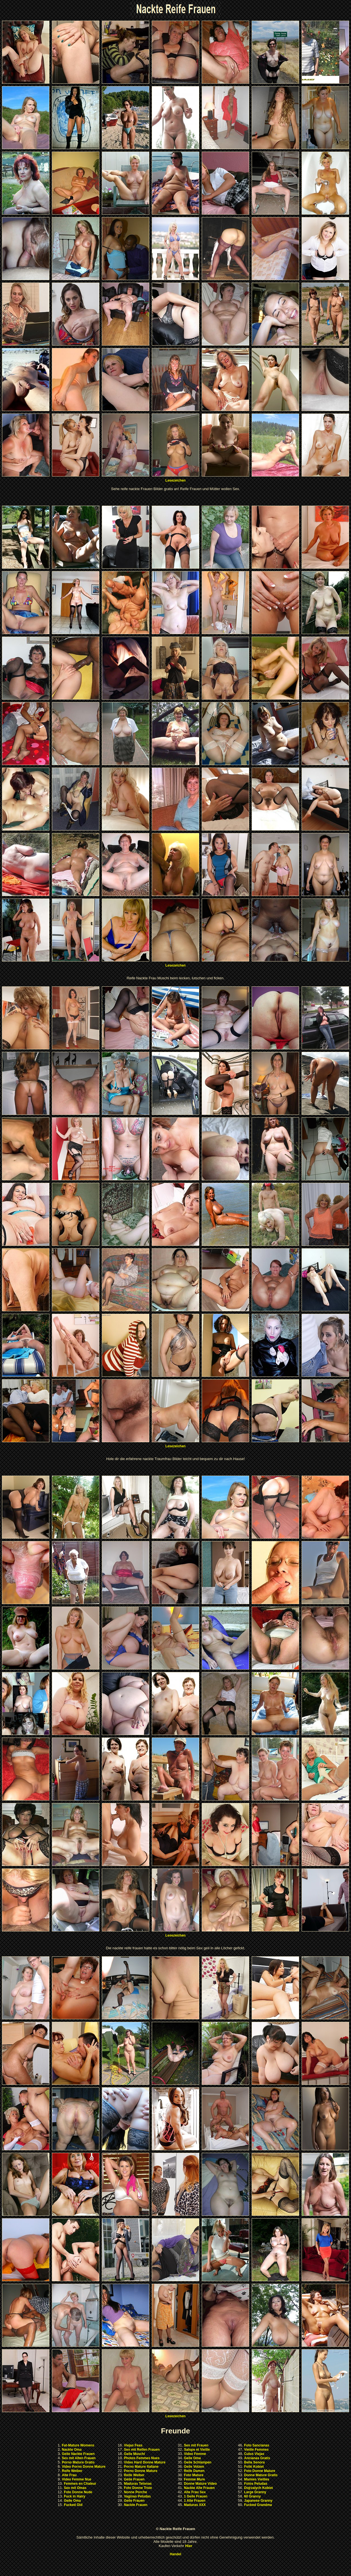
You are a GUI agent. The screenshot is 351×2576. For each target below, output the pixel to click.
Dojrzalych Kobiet (258, 2488)
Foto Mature (193, 2475)
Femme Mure (194, 2479)
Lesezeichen (175, 480)
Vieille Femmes (256, 2450)
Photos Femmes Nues (141, 2458)
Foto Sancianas (256, 2445)
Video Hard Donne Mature (144, 2462)
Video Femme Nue (76, 2479)
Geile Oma (72, 2501)
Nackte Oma (71, 2450)
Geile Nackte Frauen (78, 2454)
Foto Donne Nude (78, 2492)
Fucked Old (73, 2505)
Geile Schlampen (197, 2462)
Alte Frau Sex (195, 2492)
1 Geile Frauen (195, 2496)
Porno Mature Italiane (141, 2467)
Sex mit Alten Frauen (79, 2458)
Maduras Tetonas (138, 2484)
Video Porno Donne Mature (84, 2467)
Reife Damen (194, 2471)
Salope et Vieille (197, 2450)
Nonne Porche (135, 2492)
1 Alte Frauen (194, 2501)
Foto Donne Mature (259, 2471)
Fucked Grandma (258, 2505)
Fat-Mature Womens (78, 2445)
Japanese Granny (258, 2501)
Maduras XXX (195, 2505)
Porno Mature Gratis (78, 2462)
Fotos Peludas (255, 2484)
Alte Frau (69, 2475)
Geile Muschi (134, 2454)
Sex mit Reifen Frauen (142, 2450)
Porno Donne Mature (140, 2471)
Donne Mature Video (200, 2484)
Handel (175, 2554)
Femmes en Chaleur (80, 2484)
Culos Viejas (254, 2454)
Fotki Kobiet (254, 2467)
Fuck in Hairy (74, 2496)
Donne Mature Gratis (261, 2475)
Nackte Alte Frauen (199, 2488)
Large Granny (255, 2492)
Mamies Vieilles (256, 2479)
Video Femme (195, 2454)
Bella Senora (254, 2462)
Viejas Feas (133, 2445)
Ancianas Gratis (257, 2458)
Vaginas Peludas (137, 2496)
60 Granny (252, 2496)
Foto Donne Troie (138, 2488)
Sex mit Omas (75, 2488)
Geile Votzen (194, 2467)
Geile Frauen (134, 2479)
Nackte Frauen (136, 2505)
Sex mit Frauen (196, 2445)
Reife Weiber (72, 2471)
